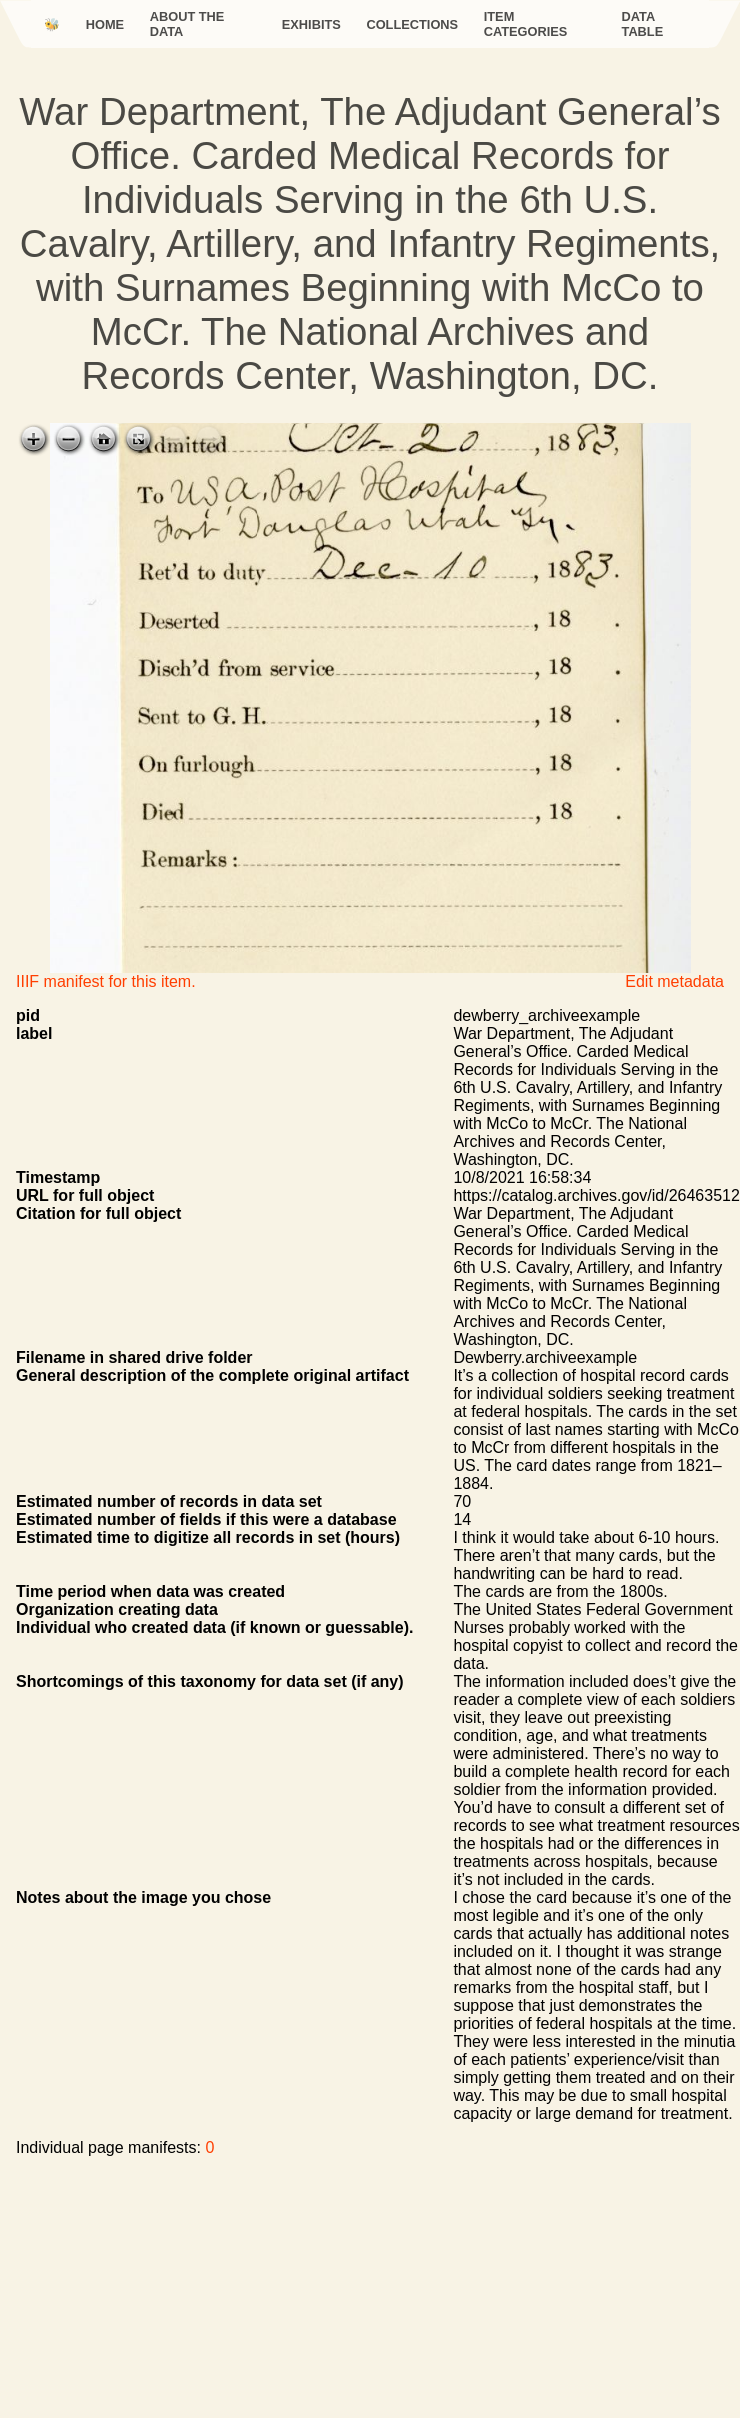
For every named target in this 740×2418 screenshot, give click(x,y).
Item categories (526, 24)
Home (105, 24)
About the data (187, 24)
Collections (412, 24)
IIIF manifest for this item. (106, 981)
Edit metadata (674, 981)
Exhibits (311, 24)
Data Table (643, 24)
